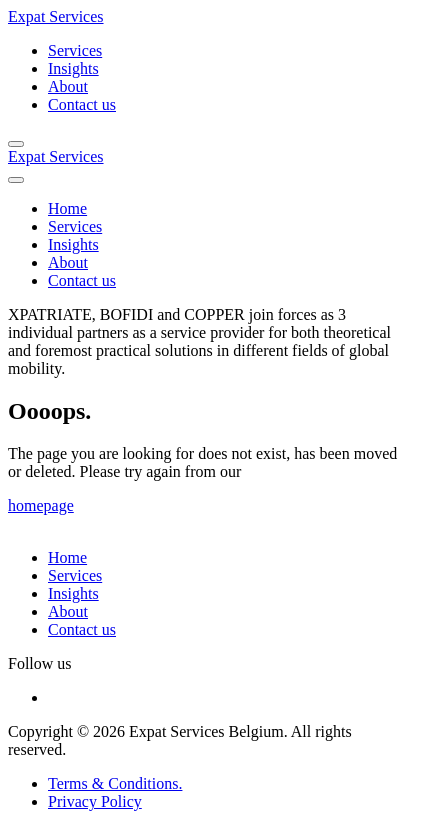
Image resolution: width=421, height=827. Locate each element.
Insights (73, 68)
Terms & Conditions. (115, 783)
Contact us (82, 104)
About (68, 86)
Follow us (40, 663)
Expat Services (56, 16)
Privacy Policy (95, 801)
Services (75, 50)
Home (67, 208)
